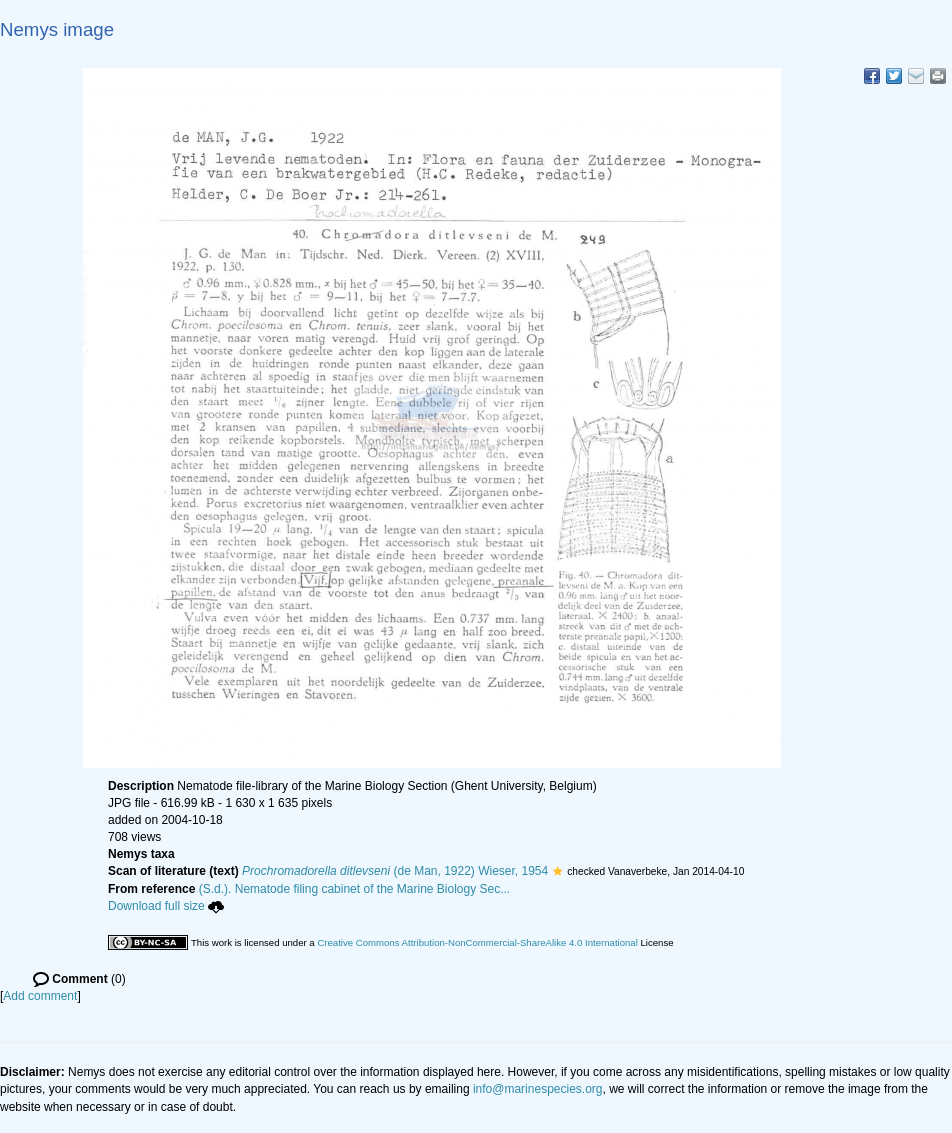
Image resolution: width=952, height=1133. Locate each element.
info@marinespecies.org (538, 1089)
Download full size (166, 906)
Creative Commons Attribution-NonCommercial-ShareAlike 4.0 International (477, 942)
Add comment (40, 996)
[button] (557, 871)
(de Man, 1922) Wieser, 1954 (395, 871)
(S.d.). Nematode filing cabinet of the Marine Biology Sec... (355, 889)
